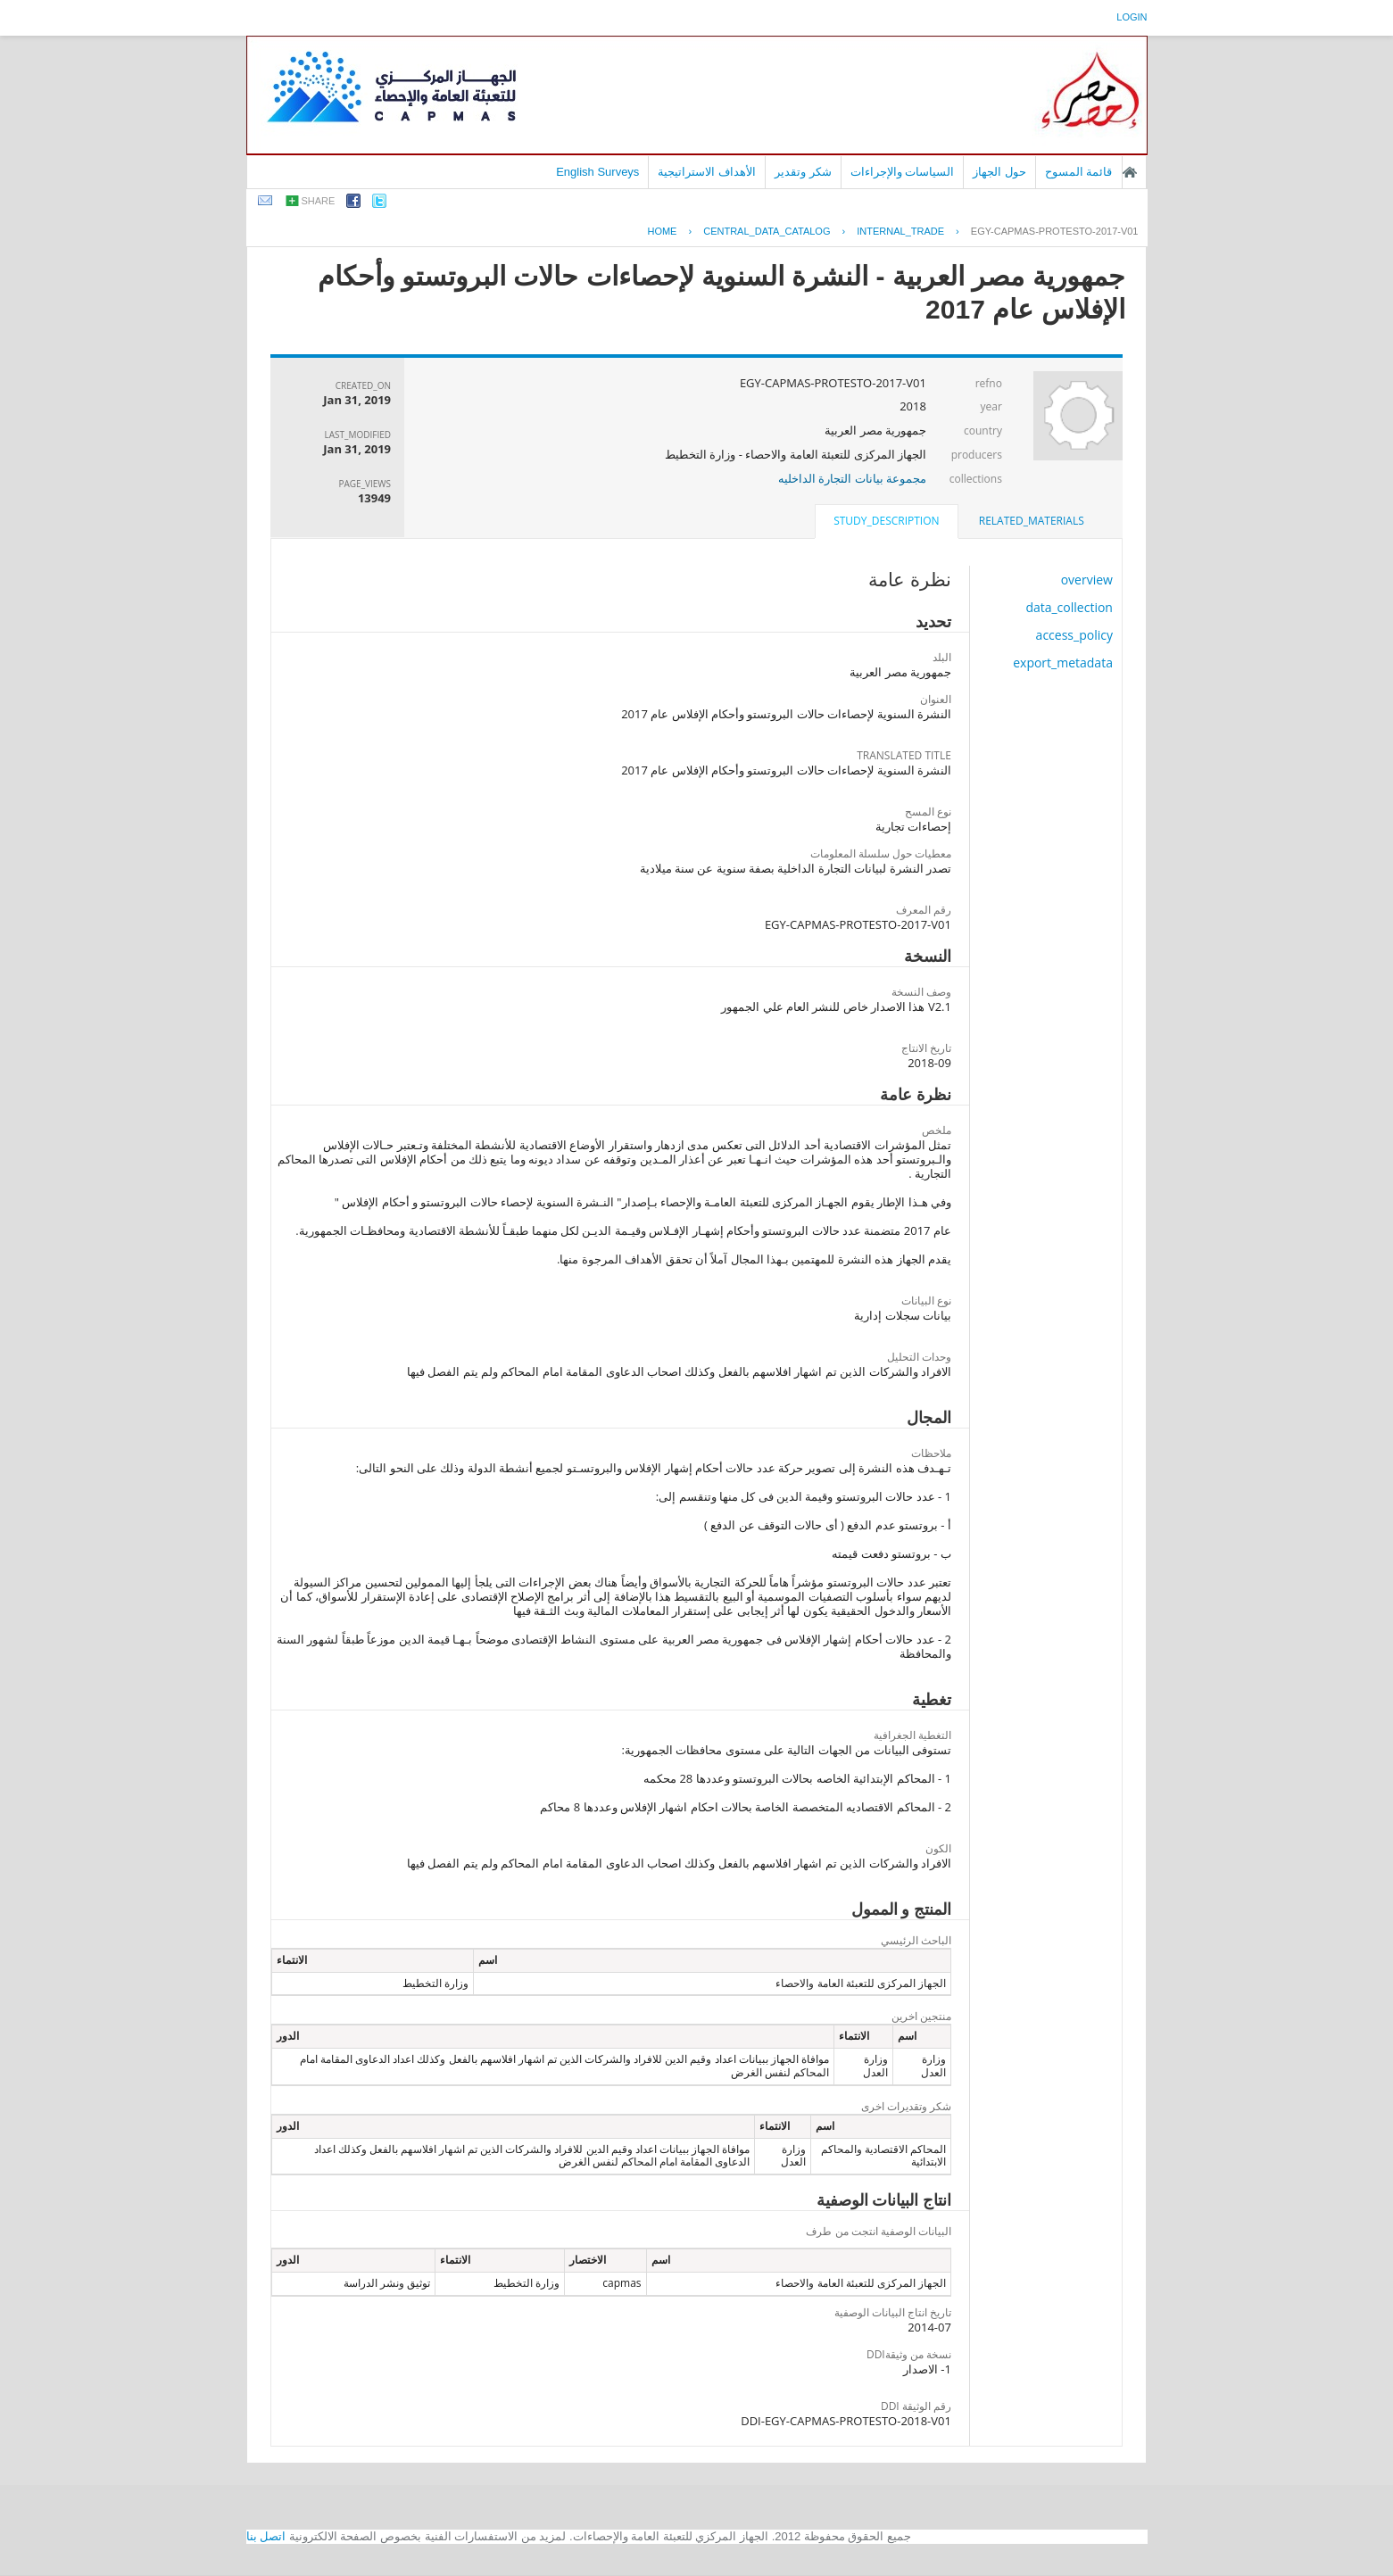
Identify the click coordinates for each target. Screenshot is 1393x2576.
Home (661, 231)
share (319, 200)
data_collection (1069, 607)
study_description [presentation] (886, 520)
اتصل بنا (266, 2536)
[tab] (1031, 521)
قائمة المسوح (1079, 171)
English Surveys (597, 171)
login (1131, 17)
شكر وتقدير (803, 171)
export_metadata (1063, 662)
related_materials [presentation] (1031, 520)
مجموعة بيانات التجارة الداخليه (852, 478)
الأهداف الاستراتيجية (707, 171)
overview (1087, 579)
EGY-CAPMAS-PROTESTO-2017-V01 (1055, 231)
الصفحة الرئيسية (1130, 172)
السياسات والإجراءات (902, 171)
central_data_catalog (766, 231)
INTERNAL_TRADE (900, 231)
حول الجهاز (999, 171)
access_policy (1074, 634)
